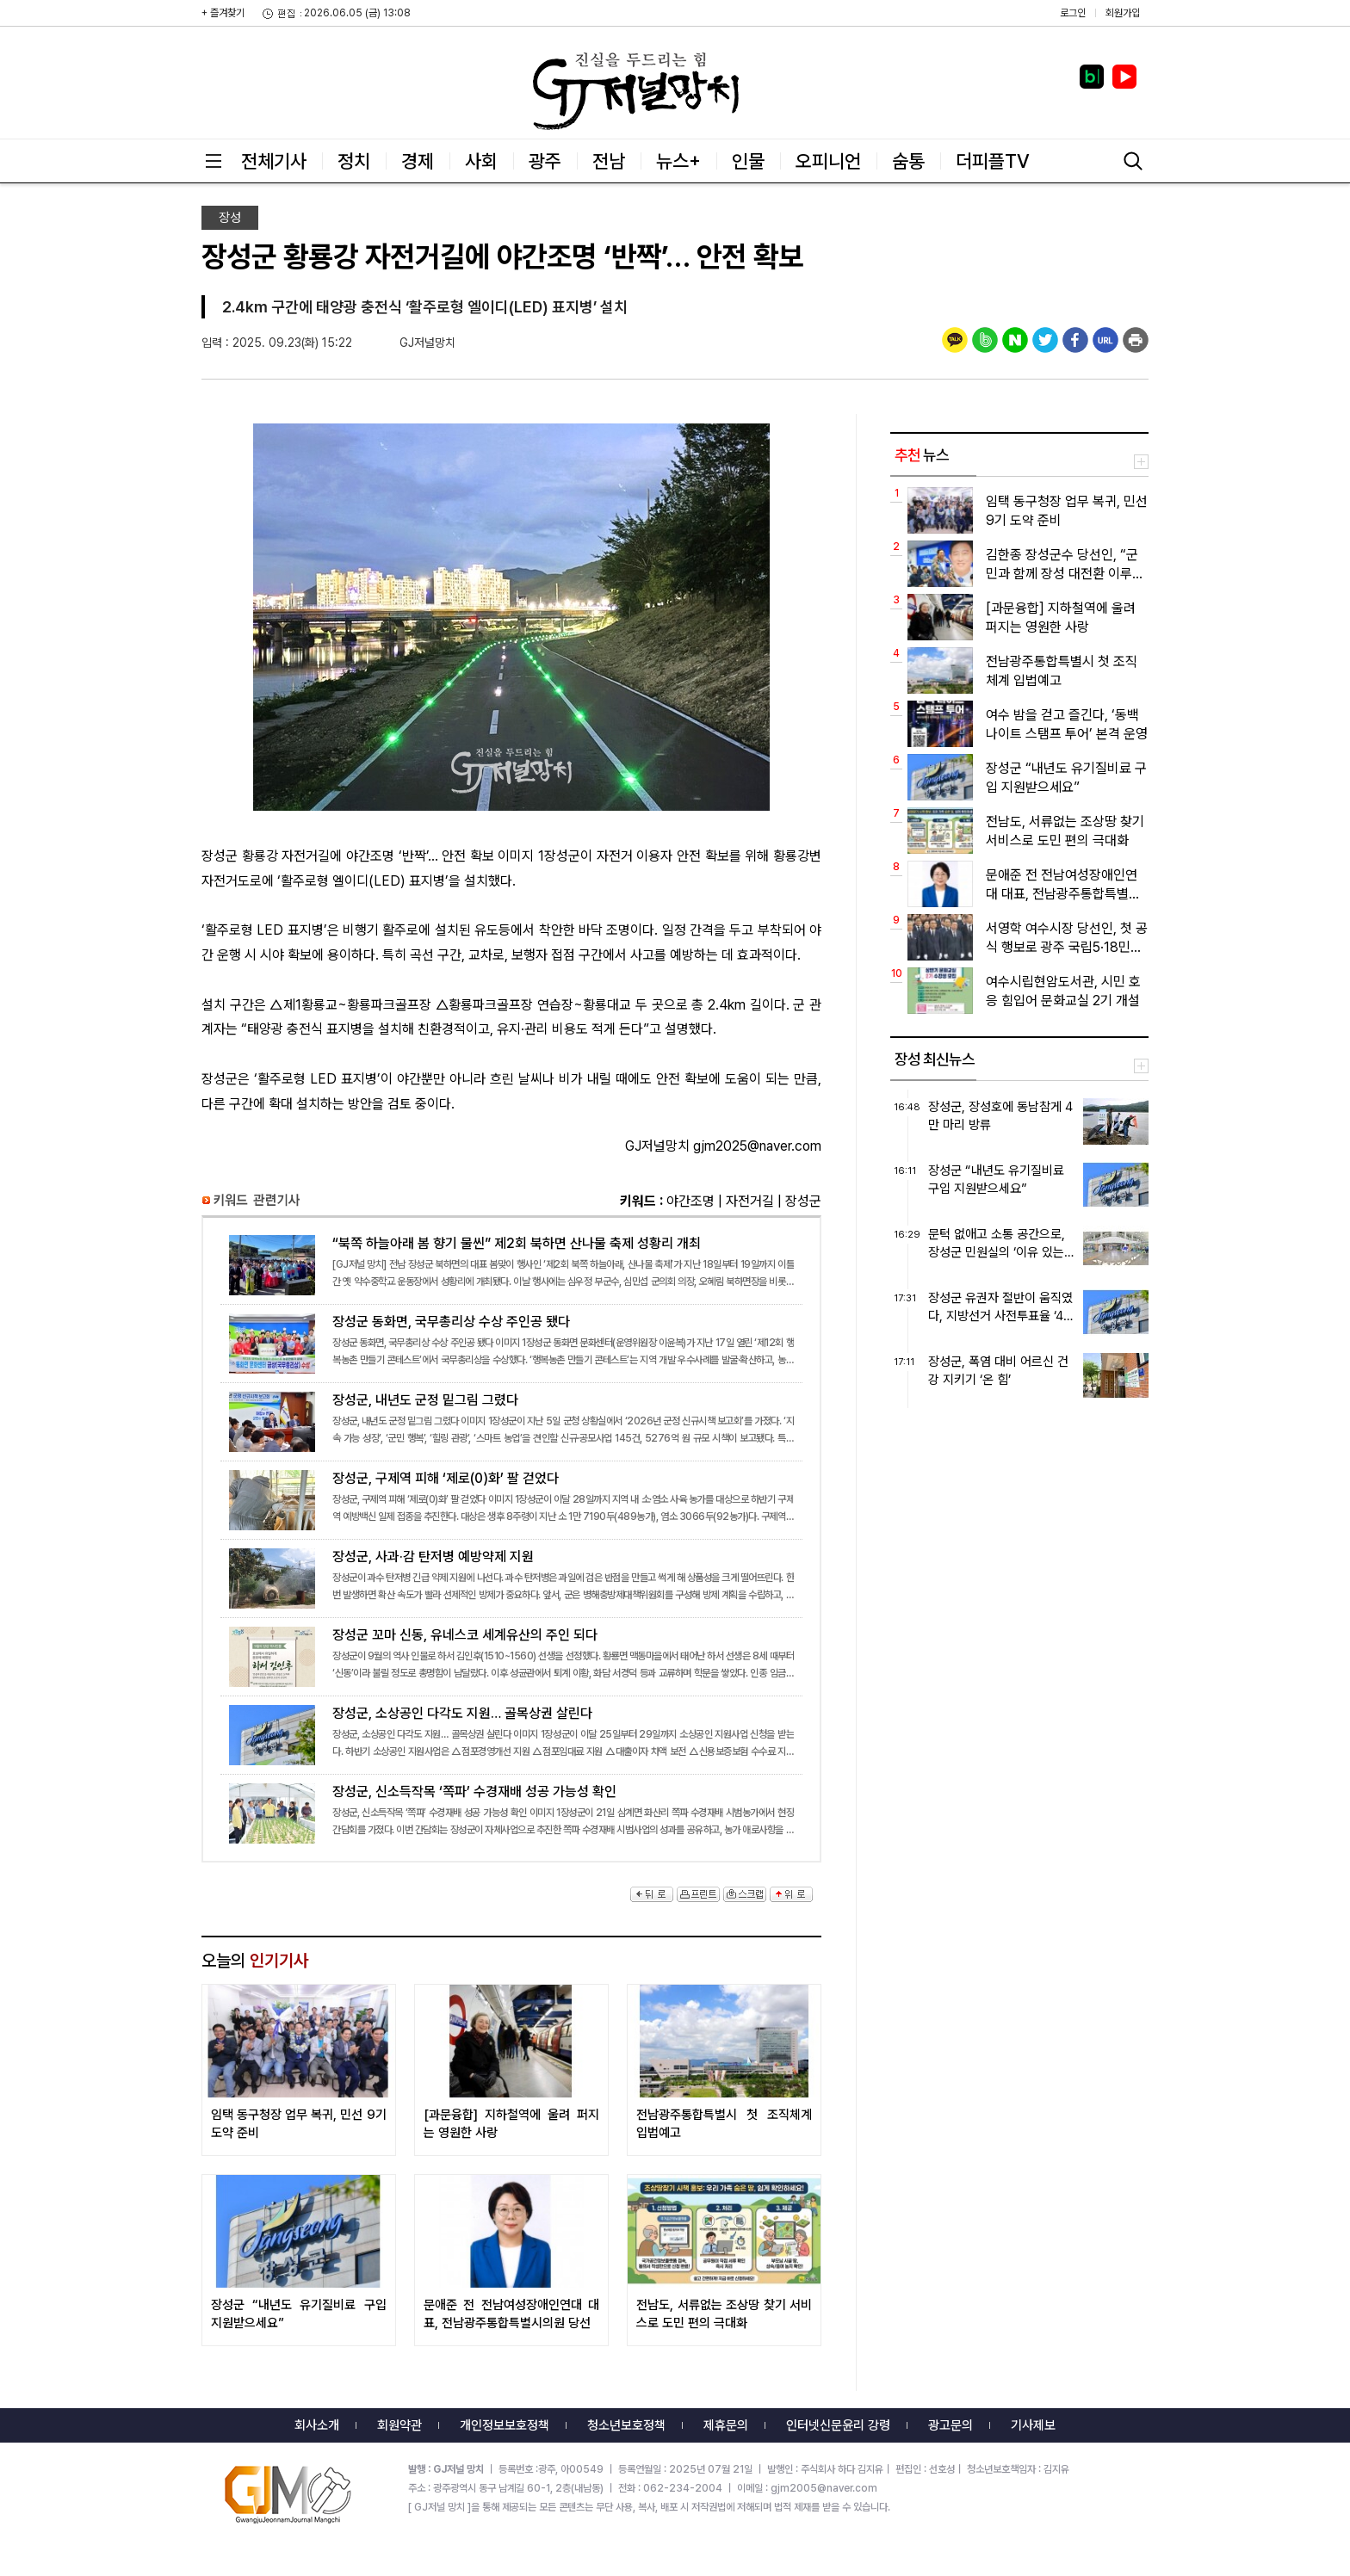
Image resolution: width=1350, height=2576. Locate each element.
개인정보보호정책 (504, 2425)
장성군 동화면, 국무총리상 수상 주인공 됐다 (511, 1340)
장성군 (803, 1201)
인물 (748, 161)
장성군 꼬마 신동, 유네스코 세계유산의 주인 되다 (511, 1654)
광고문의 (950, 2425)
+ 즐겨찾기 (223, 13)
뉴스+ (678, 161)
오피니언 (828, 161)
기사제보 (1033, 2425)
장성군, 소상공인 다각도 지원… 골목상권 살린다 (511, 1732)
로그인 (1073, 13)
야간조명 (690, 1201)
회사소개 (316, 2425)
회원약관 (399, 2425)
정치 (354, 161)
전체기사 (274, 161)
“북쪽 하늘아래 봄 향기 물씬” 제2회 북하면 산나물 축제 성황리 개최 (511, 1262)
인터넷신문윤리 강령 (838, 2425)
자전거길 (750, 1201)
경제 (417, 161)
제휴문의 (725, 2425)
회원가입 (1122, 13)
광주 (545, 161)
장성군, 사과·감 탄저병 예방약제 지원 (511, 1575)
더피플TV (993, 161)
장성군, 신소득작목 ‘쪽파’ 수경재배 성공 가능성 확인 (511, 1810)
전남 (608, 161)
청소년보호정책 (626, 2425)
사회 (481, 161)
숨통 (908, 161)
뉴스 (922, 455)
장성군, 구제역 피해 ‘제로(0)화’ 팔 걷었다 (511, 1497)
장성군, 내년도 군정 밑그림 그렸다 (511, 1419)
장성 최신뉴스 (935, 1059)
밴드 (1206, 30)
